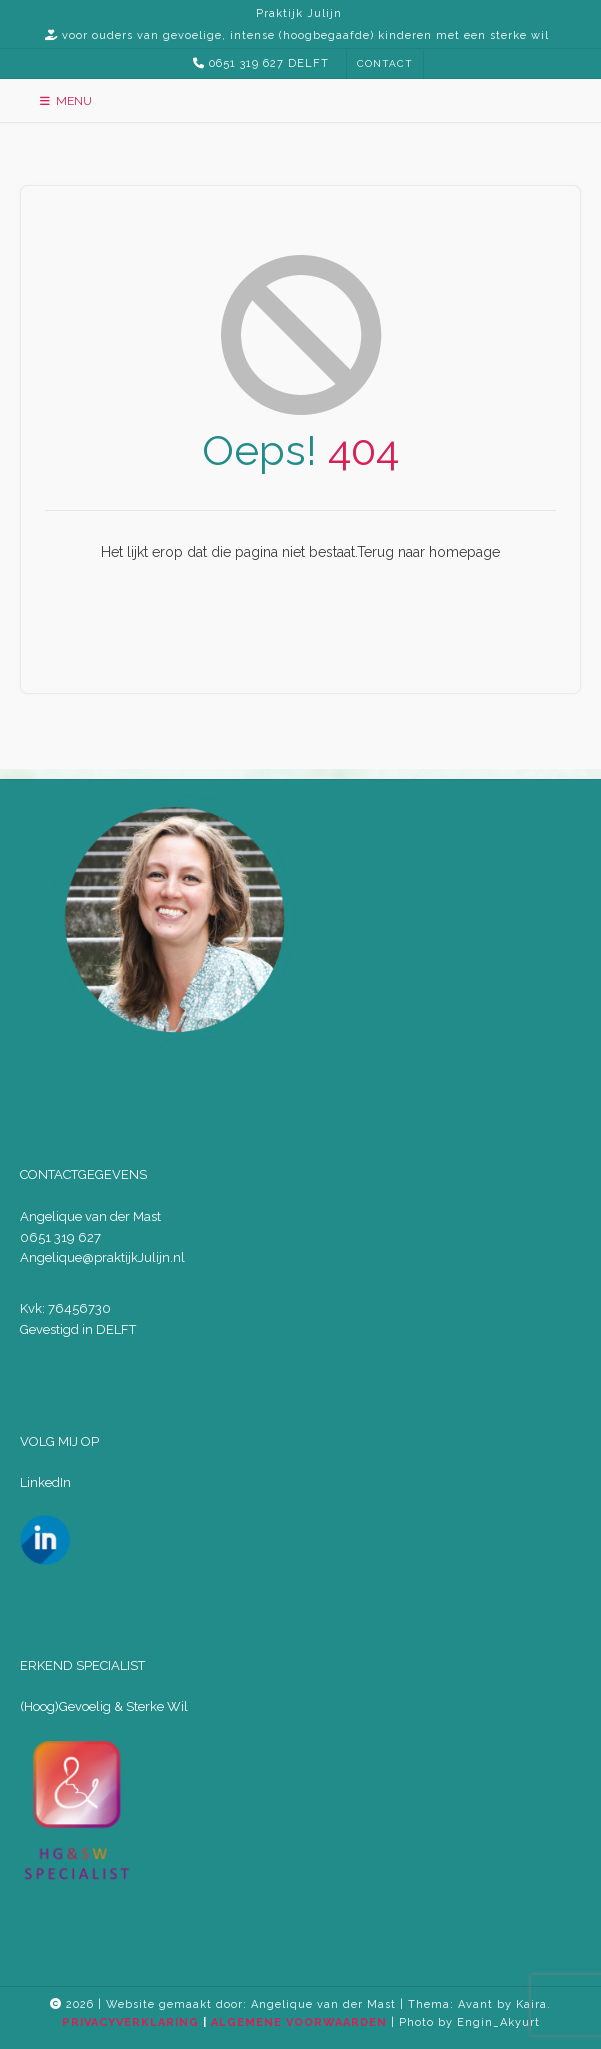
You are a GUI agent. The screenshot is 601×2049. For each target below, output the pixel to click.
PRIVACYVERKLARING (130, 2022)
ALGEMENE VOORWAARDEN (299, 2022)
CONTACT (385, 63)
